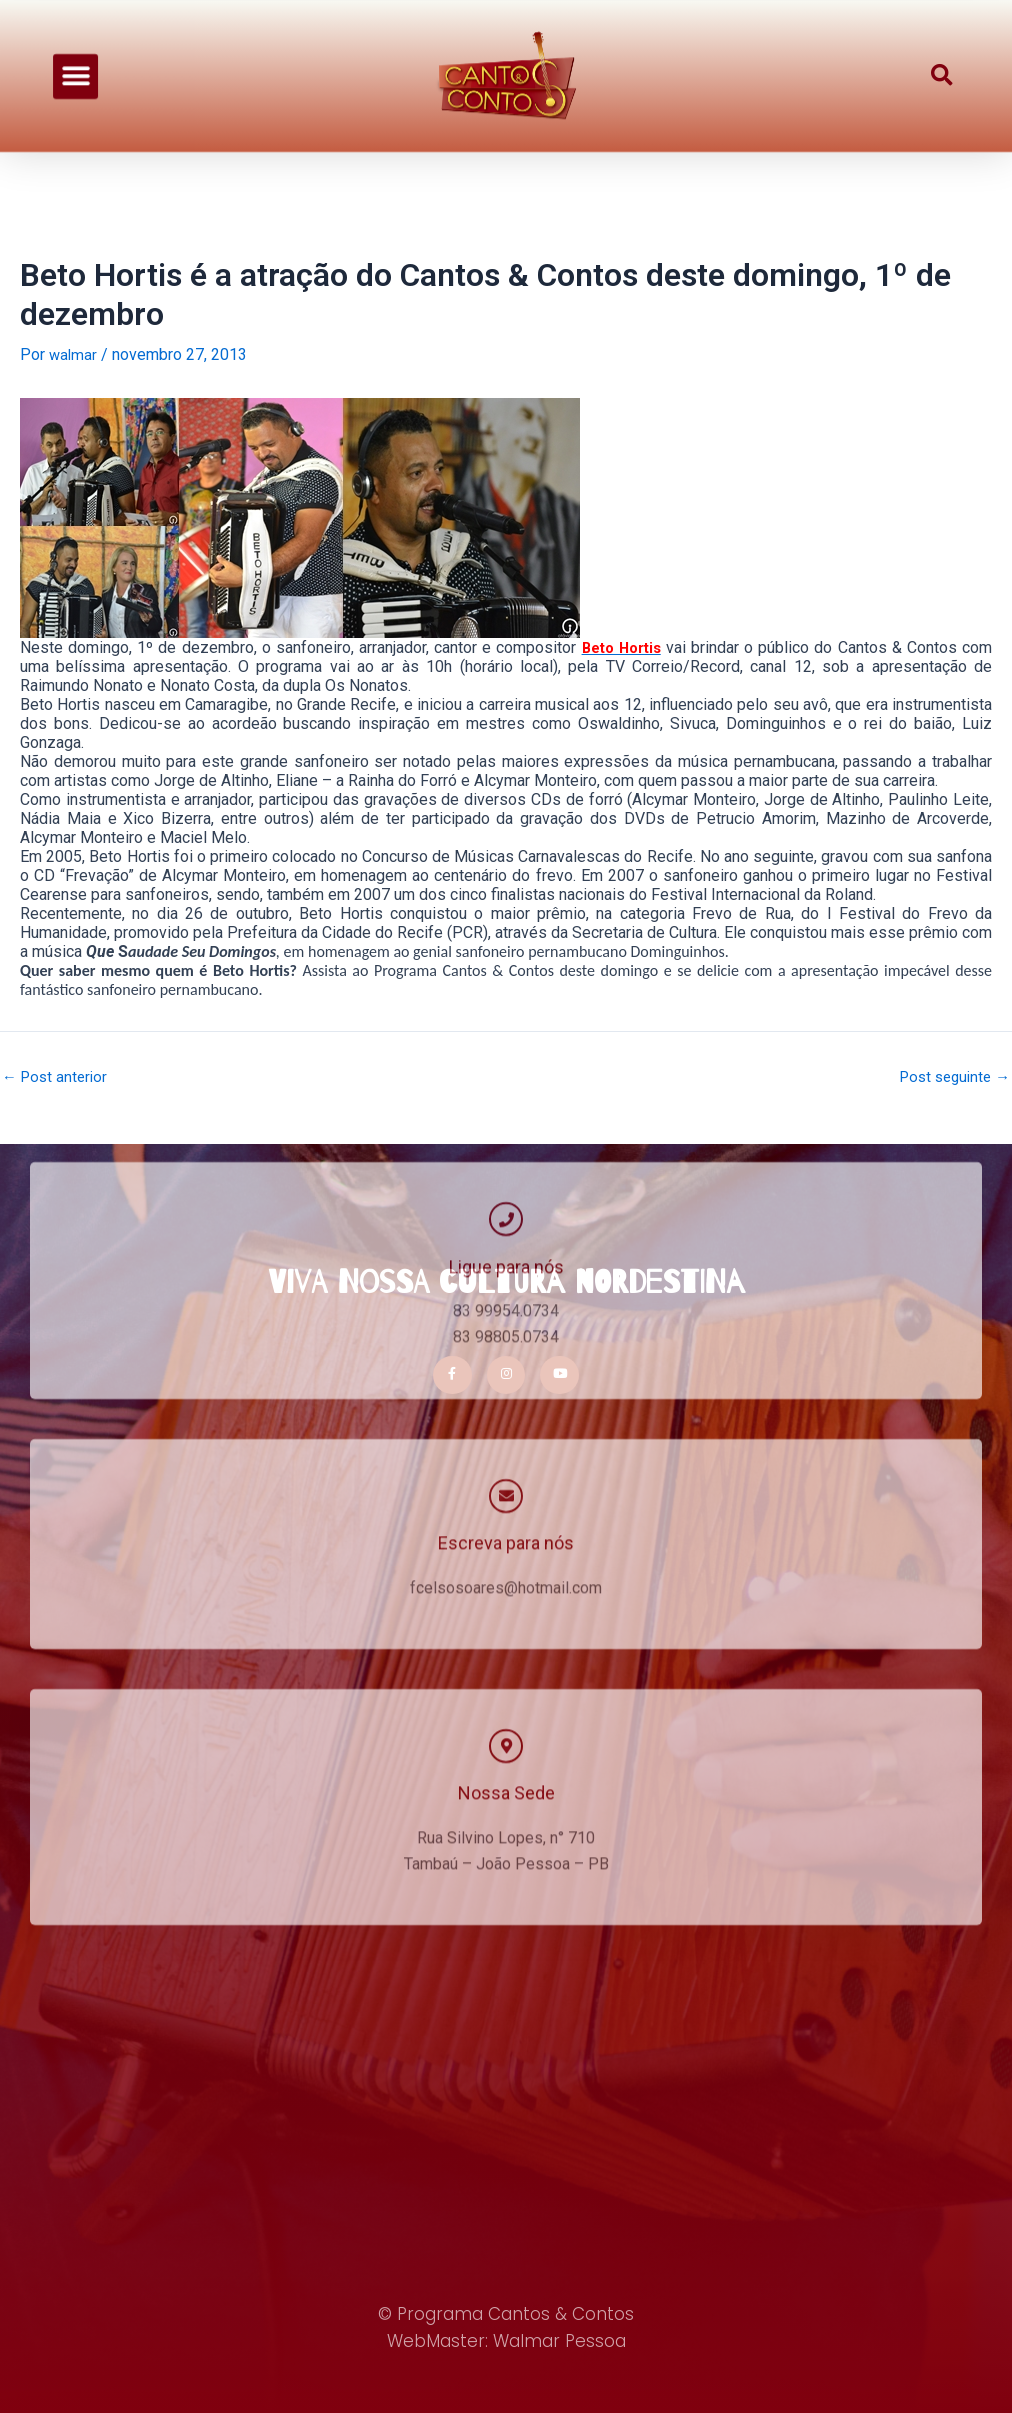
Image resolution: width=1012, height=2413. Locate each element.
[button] (75, 66)
